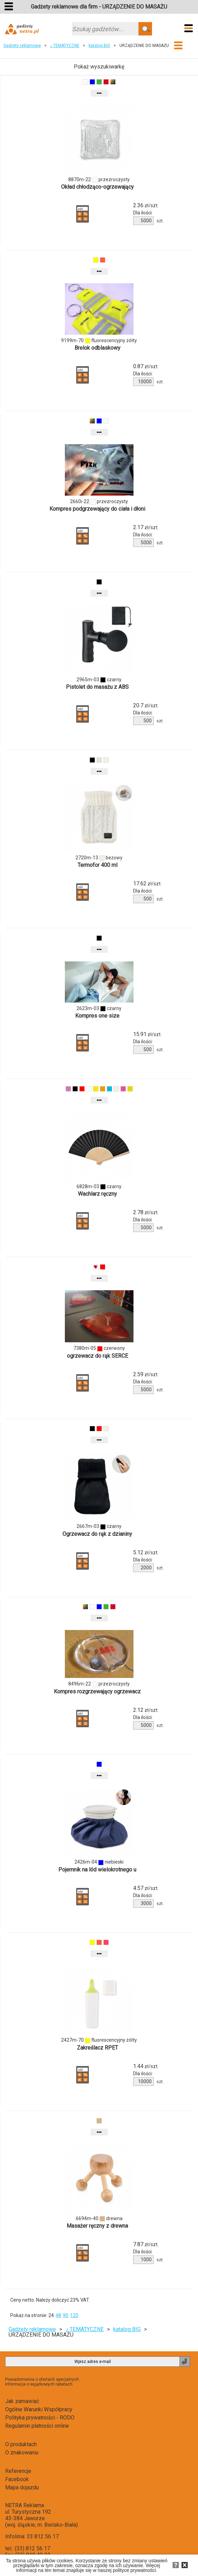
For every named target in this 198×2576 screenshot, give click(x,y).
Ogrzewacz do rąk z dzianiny (97, 1534)
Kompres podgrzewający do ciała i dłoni (97, 509)
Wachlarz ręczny (97, 1194)
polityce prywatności (134, 2570)
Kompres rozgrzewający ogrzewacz (97, 1691)
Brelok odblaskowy (97, 348)
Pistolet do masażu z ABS (97, 687)
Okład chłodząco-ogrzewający (97, 187)
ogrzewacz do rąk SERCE (97, 1356)
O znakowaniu (21, 2452)
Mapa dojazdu (22, 2487)
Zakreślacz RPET (97, 2047)
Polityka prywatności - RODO (39, 2417)
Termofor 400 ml (97, 865)
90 (65, 2315)
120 (74, 2315)
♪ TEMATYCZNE (64, 45)
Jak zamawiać (22, 2401)
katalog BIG (99, 45)
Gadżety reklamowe (22, 45)
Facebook (17, 2479)
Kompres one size (97, 1015)
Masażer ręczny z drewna (97, 2226)
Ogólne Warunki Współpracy (38, 2409)
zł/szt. (146, 205)
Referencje (18, 2471)
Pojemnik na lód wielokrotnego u (97, 1869)
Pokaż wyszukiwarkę (99, 66)
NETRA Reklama (24, 2505)
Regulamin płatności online (37, 2426)
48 (58, 2315)
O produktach (21, 2444)
